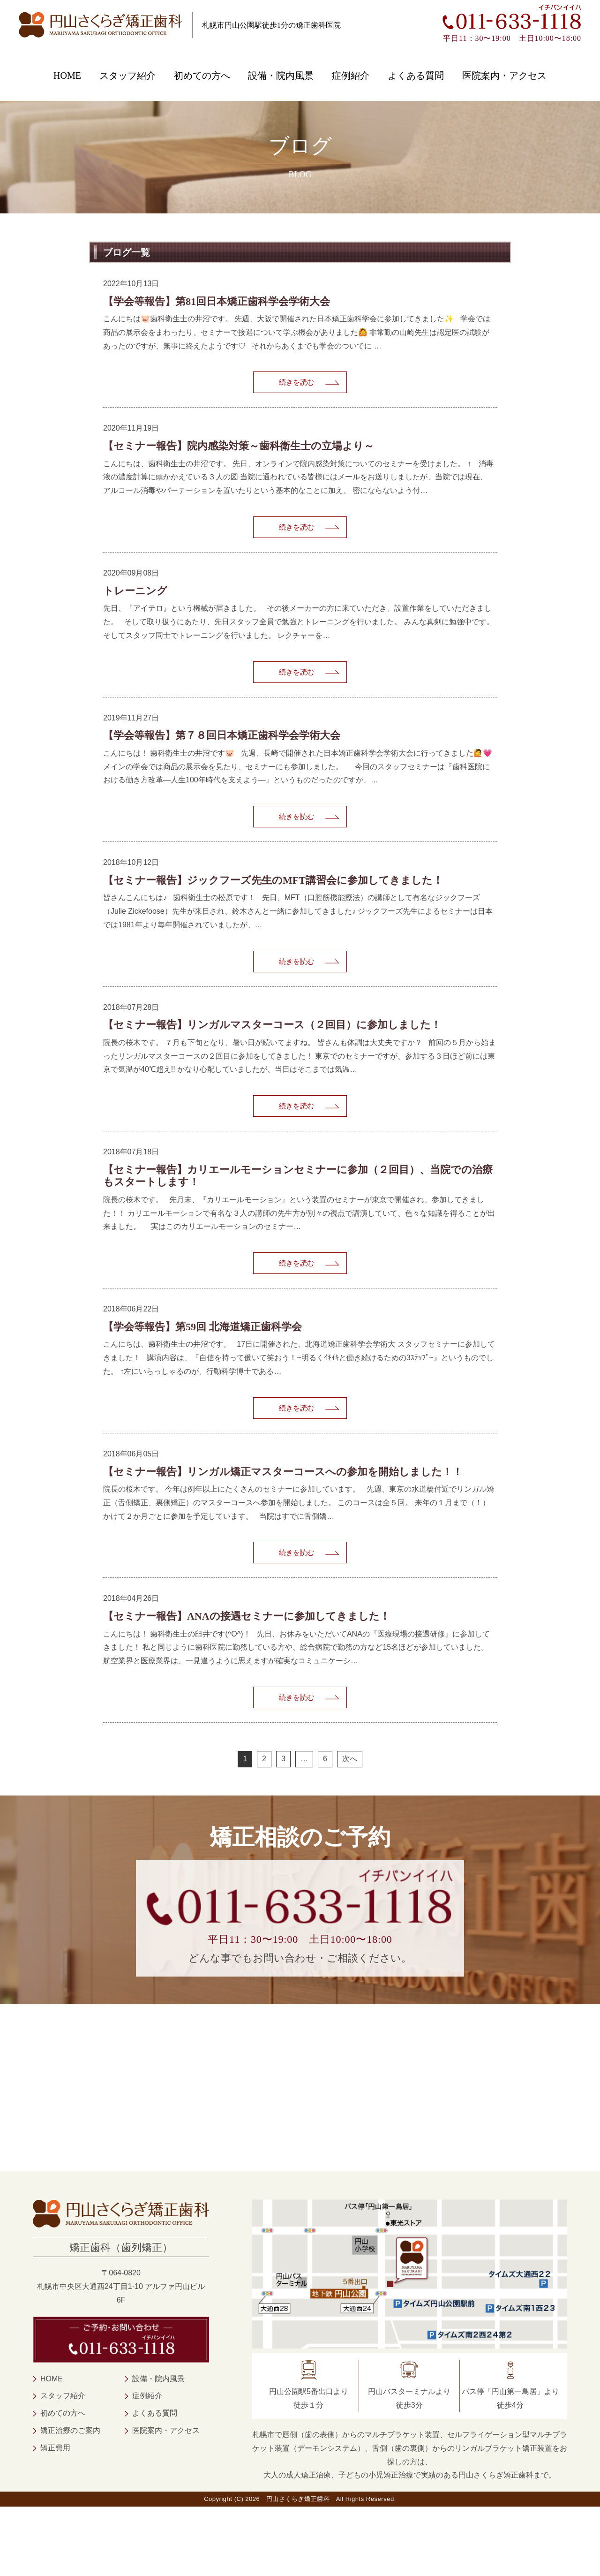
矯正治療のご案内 (70, 2500)
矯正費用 (55, 2517)
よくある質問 (416, 75)
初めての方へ (202, 75)
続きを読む (296, 385)
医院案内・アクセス (504, 75)
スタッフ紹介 (127, 75)
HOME (67, 75)
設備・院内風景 (281, 75)
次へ (349, 1828)
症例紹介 (350, 75)
